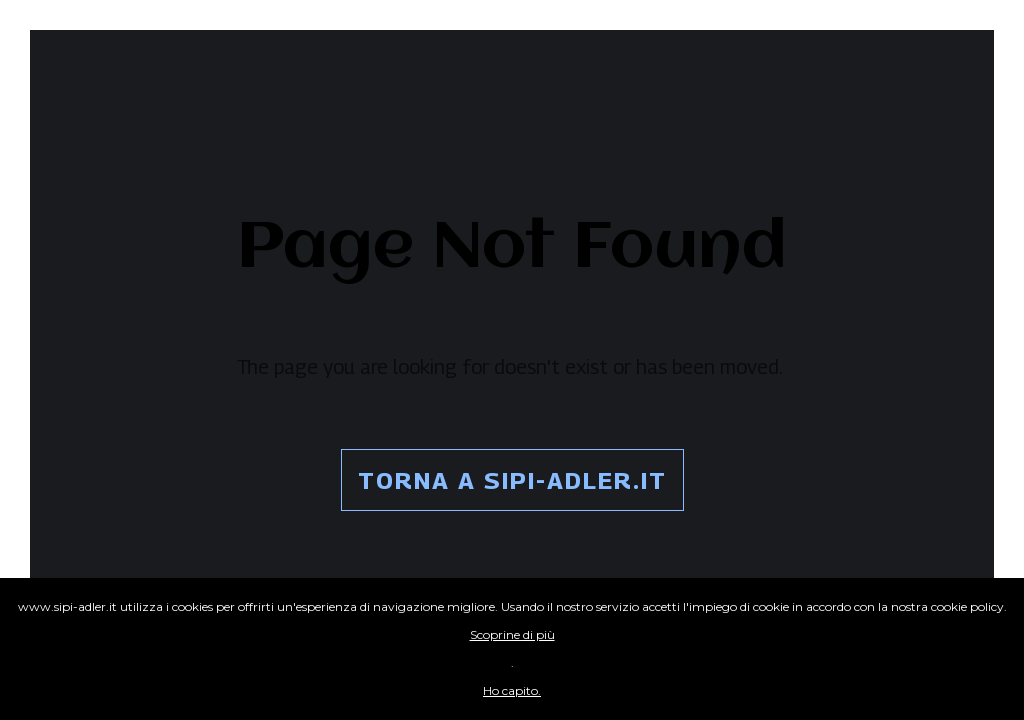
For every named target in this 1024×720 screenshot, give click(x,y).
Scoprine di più (512, 634)
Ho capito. (512, 690)
